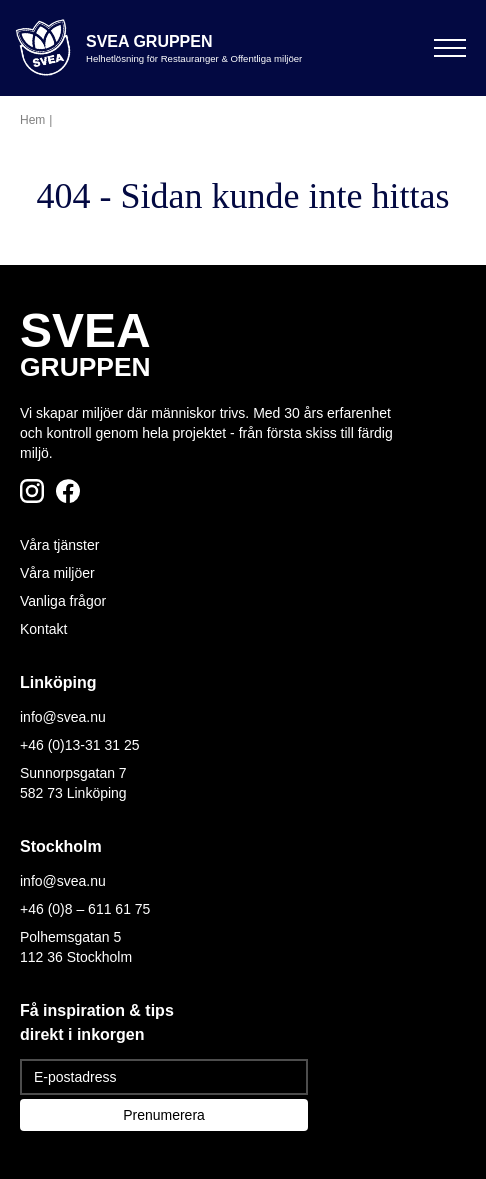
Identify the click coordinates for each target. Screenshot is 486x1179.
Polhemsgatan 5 (70, 937)
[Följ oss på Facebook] (68, 491)
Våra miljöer (57, 573)
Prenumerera (164, 1115)
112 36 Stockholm (76, 957)
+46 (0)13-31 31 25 (79, 745)
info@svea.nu (63, 717)
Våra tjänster (59, 545)
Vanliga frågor (63, 601)
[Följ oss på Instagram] (32, 491)
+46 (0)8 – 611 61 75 (85, 909)
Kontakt (43, 629)
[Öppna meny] (450, 48)
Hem (32, 120)
